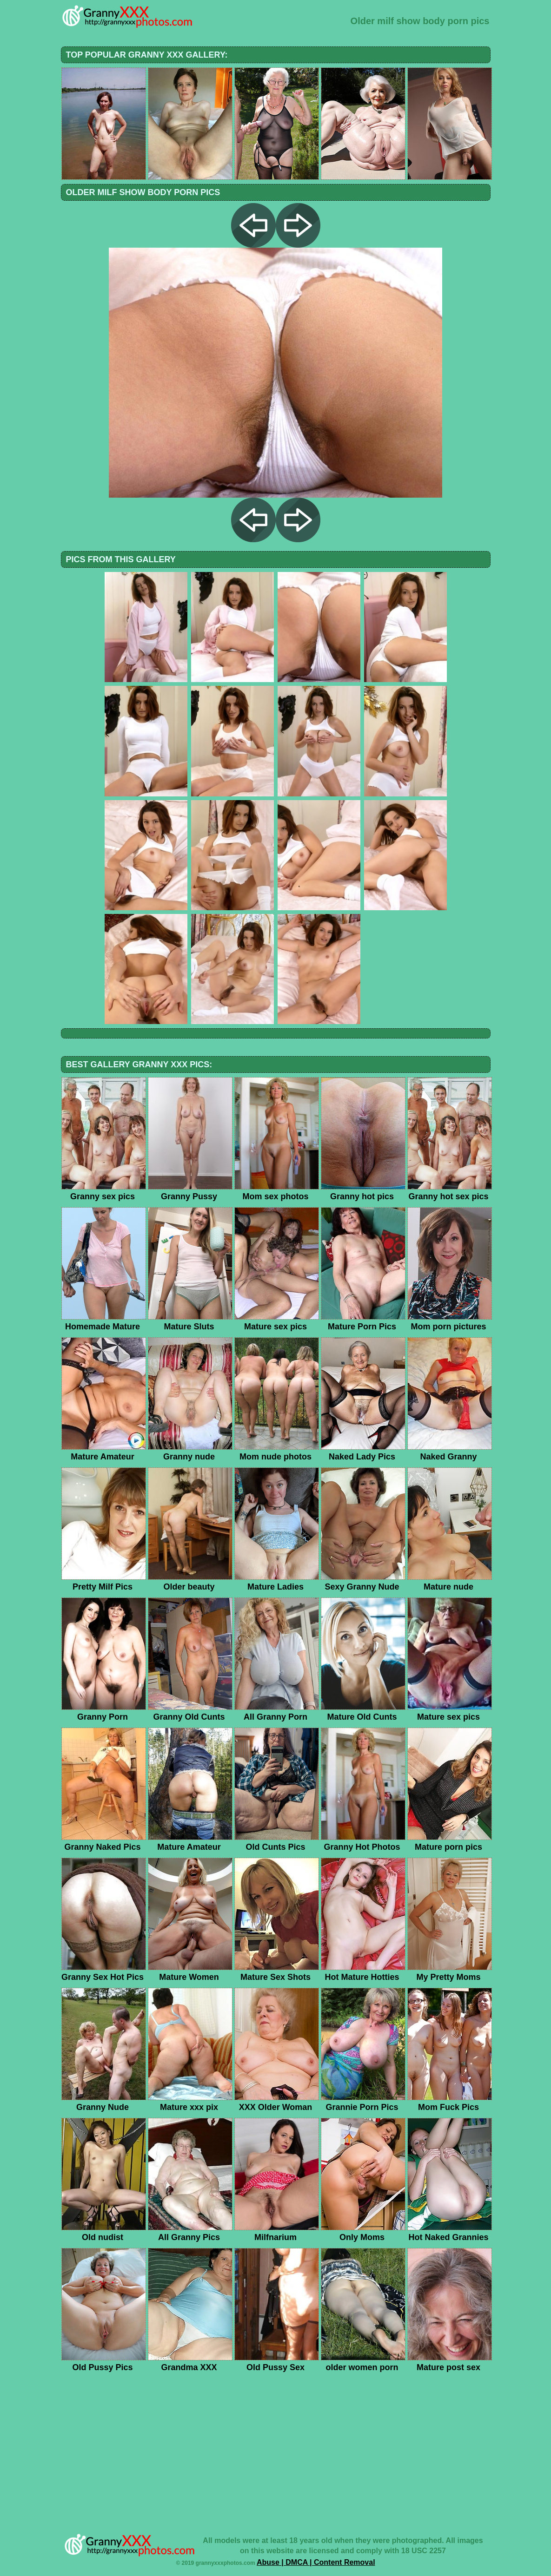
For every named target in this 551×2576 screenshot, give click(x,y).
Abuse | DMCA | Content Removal (316, 2562)
